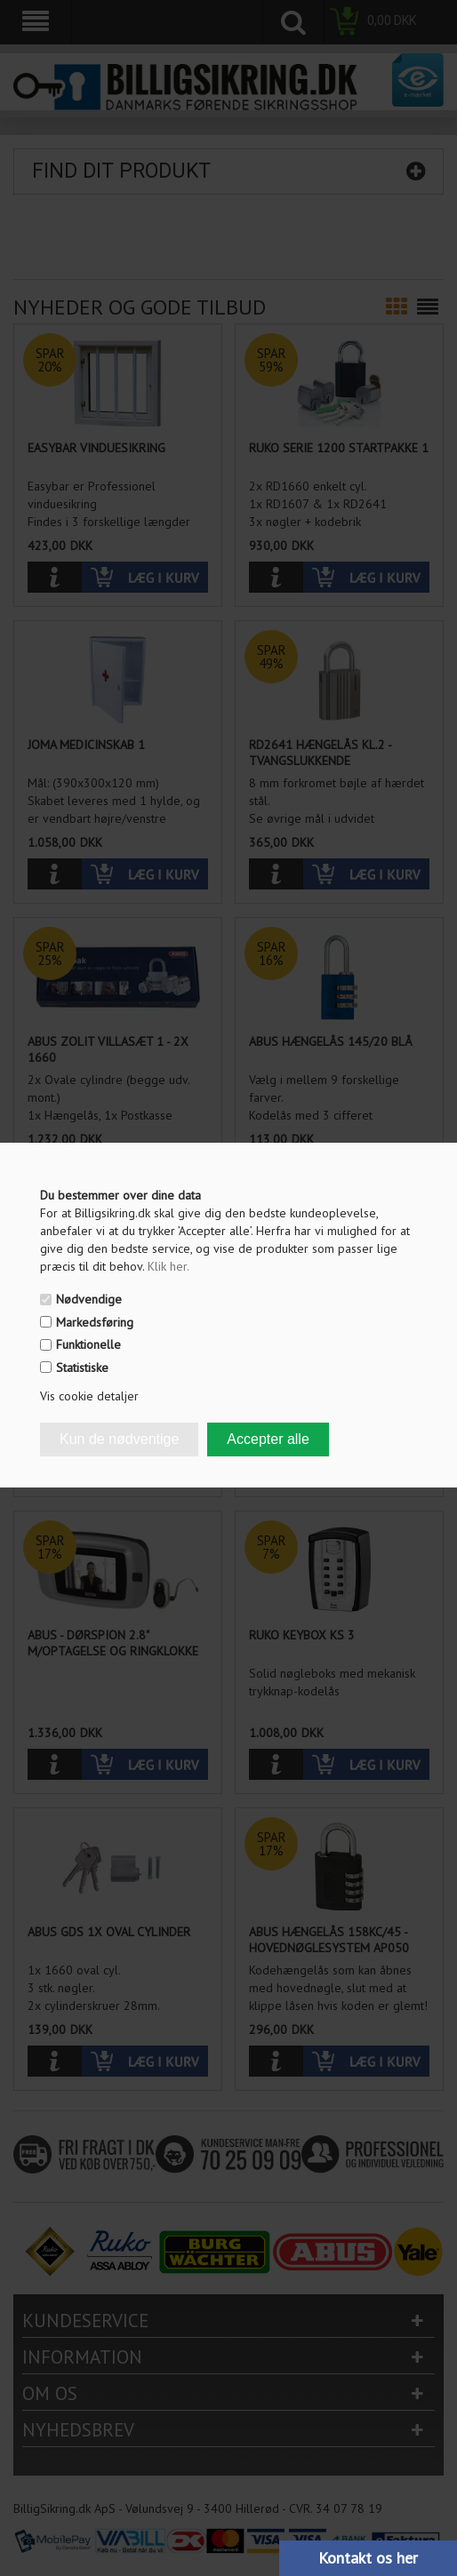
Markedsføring (94, 1322)
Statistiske (82, 1368)
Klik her (168, 1266)
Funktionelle (88, 1344)
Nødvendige (89, 1299)
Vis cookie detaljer (89, 1396)
